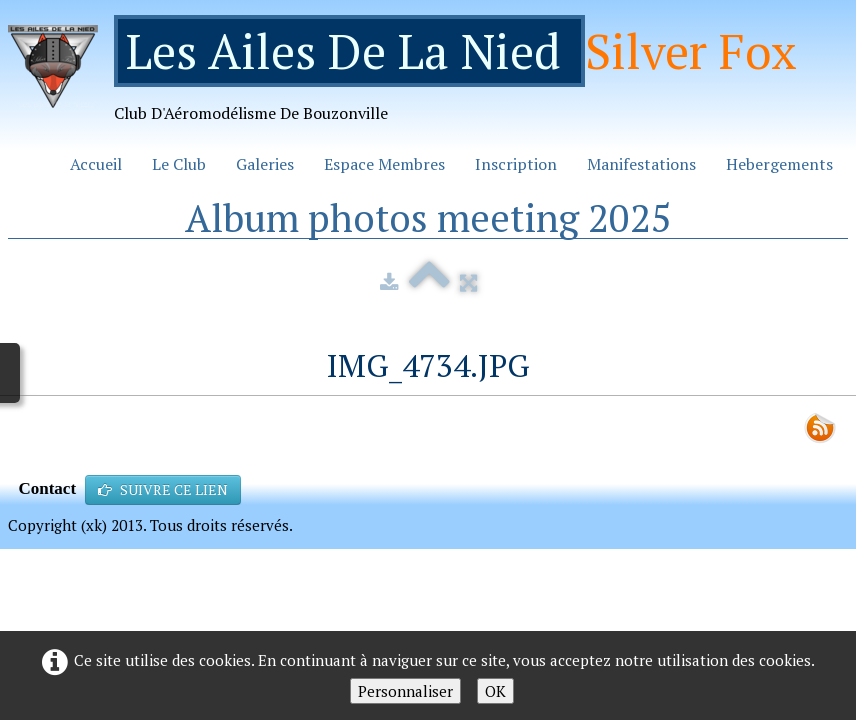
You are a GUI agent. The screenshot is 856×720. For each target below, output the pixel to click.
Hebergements (779, 164)
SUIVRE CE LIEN (163, 489)
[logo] (410, 76)
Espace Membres (384, 164)
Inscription (516, 164)
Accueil (96, 164)
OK (495, 691)
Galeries (265, 164)
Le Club (179, 164)
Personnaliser (405, 691)
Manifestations (641, 164)
